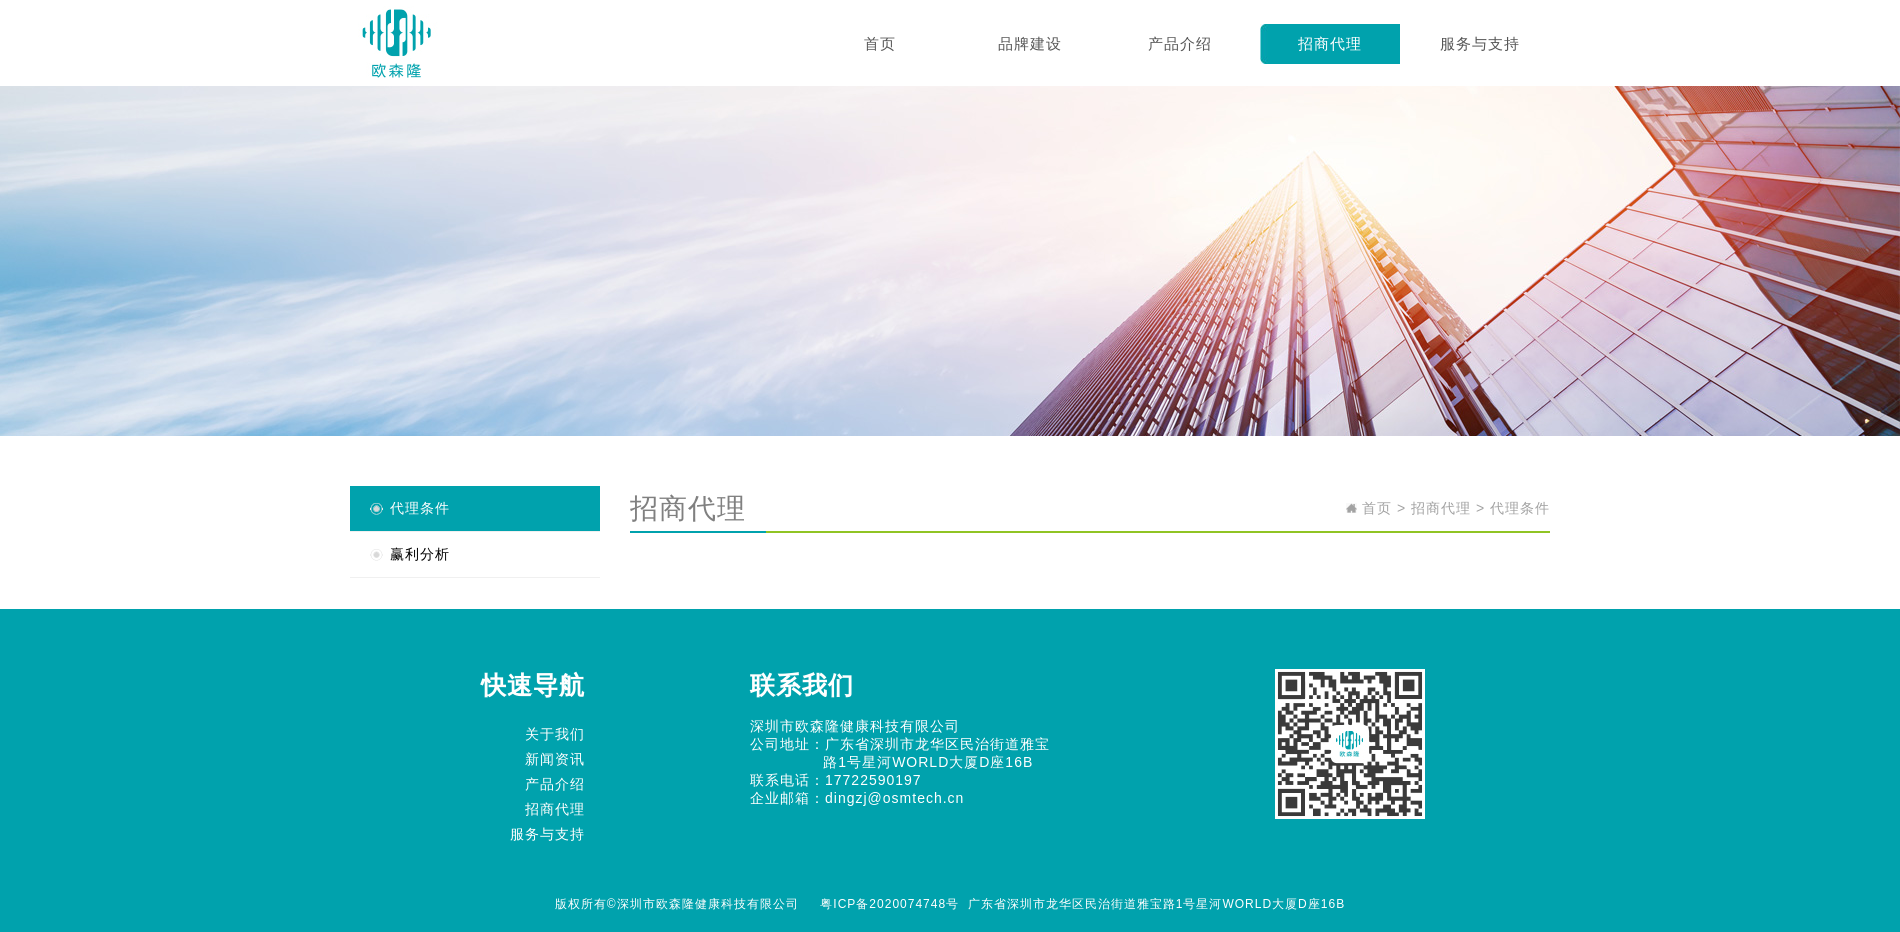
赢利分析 (420, 554)
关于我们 (555, 734)
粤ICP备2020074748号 (889, 904)
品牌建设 (1030, 43)
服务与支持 (1480, 43)
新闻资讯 (555, 759)
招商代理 (1330, 43)
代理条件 (420, 508)
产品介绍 (1180, 43)
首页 (880, 43)
